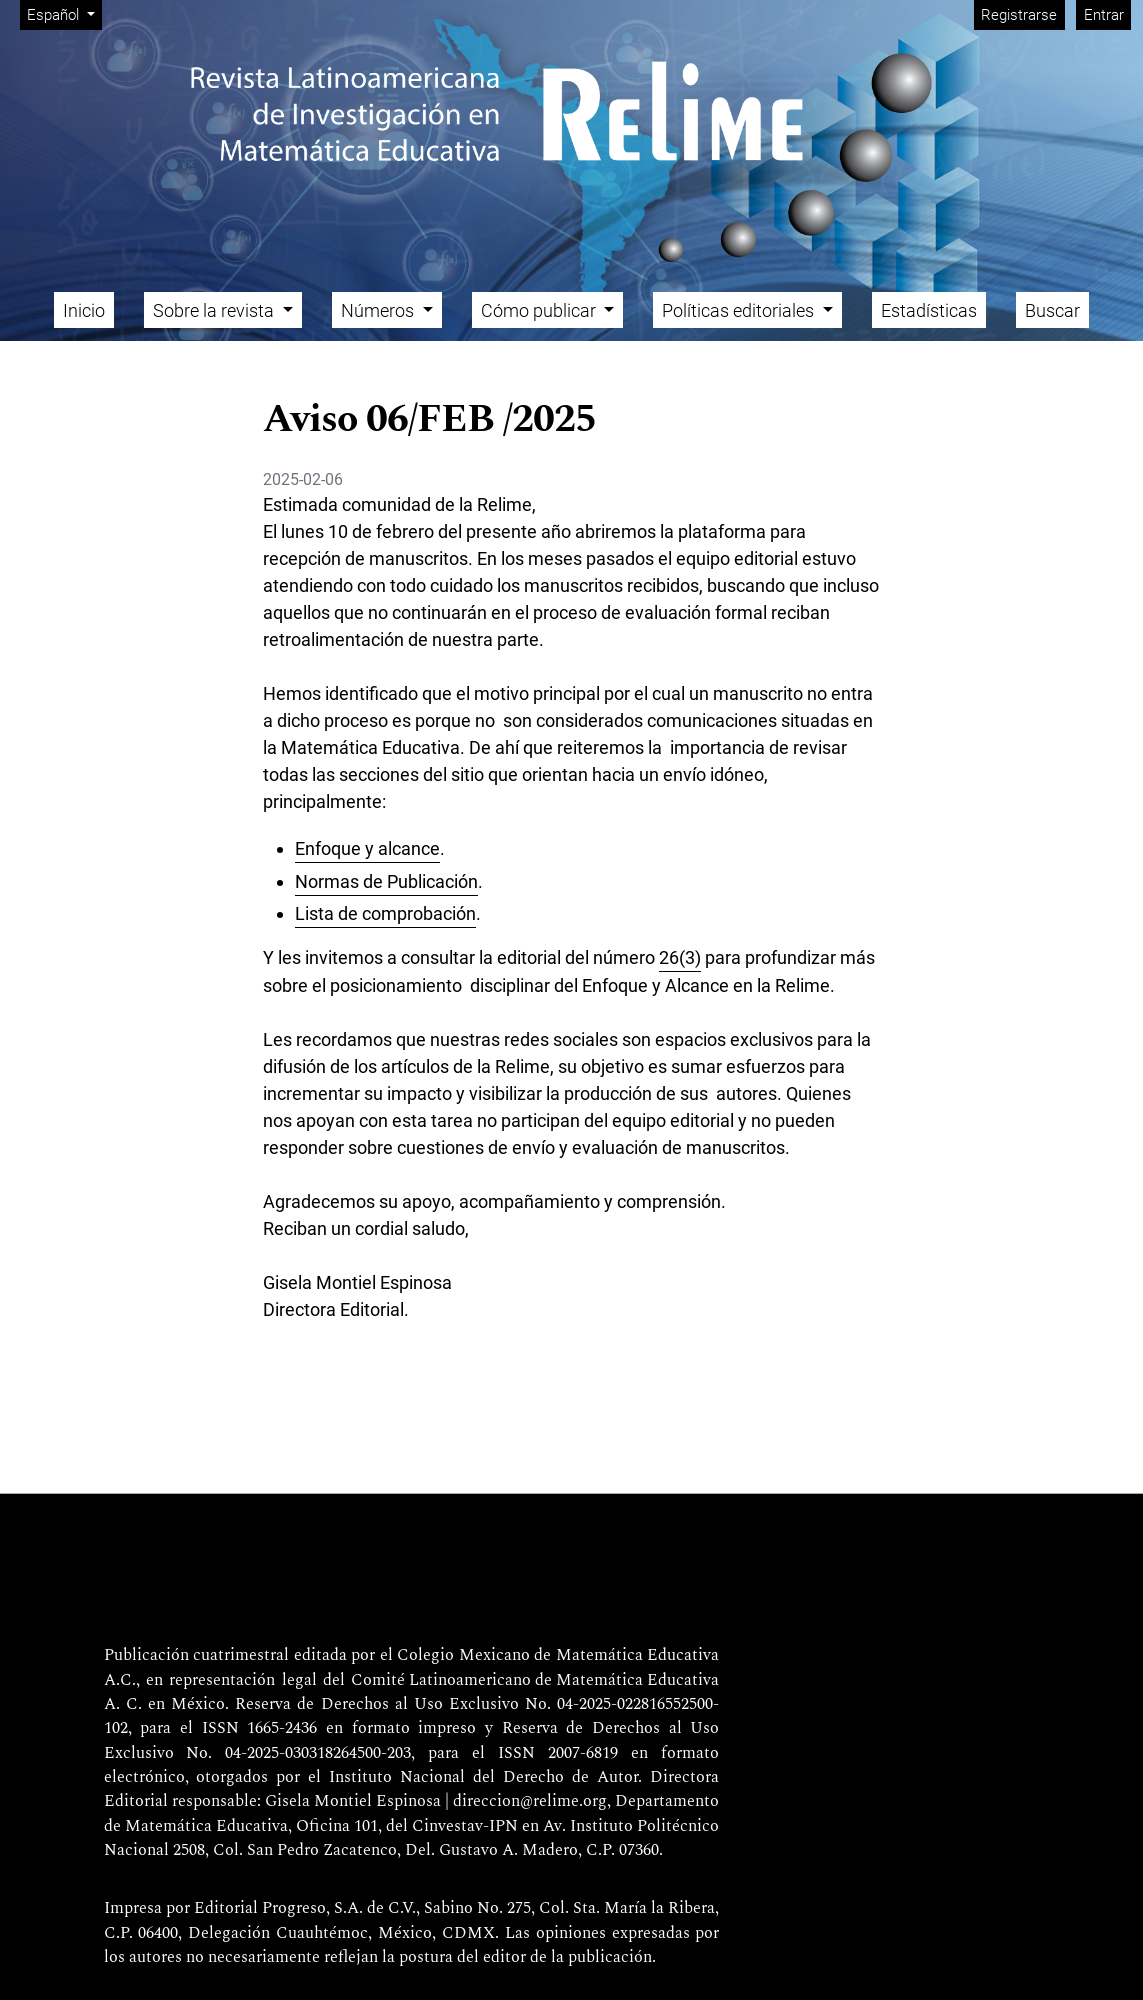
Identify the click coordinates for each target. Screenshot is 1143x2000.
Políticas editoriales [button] (740, 310)
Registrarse (1019, 15)
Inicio (84, 310)
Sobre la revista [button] (215, 310)
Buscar (1052, 310)
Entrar (1104, 15)
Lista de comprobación (385, 913)
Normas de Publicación (386, 881)
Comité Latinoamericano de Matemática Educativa (535, 1681)
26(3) (680, 957)
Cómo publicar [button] (540, 310)
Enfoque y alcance (367, 848)
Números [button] (379, 310)
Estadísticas (929, 310)
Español (64, 13)
